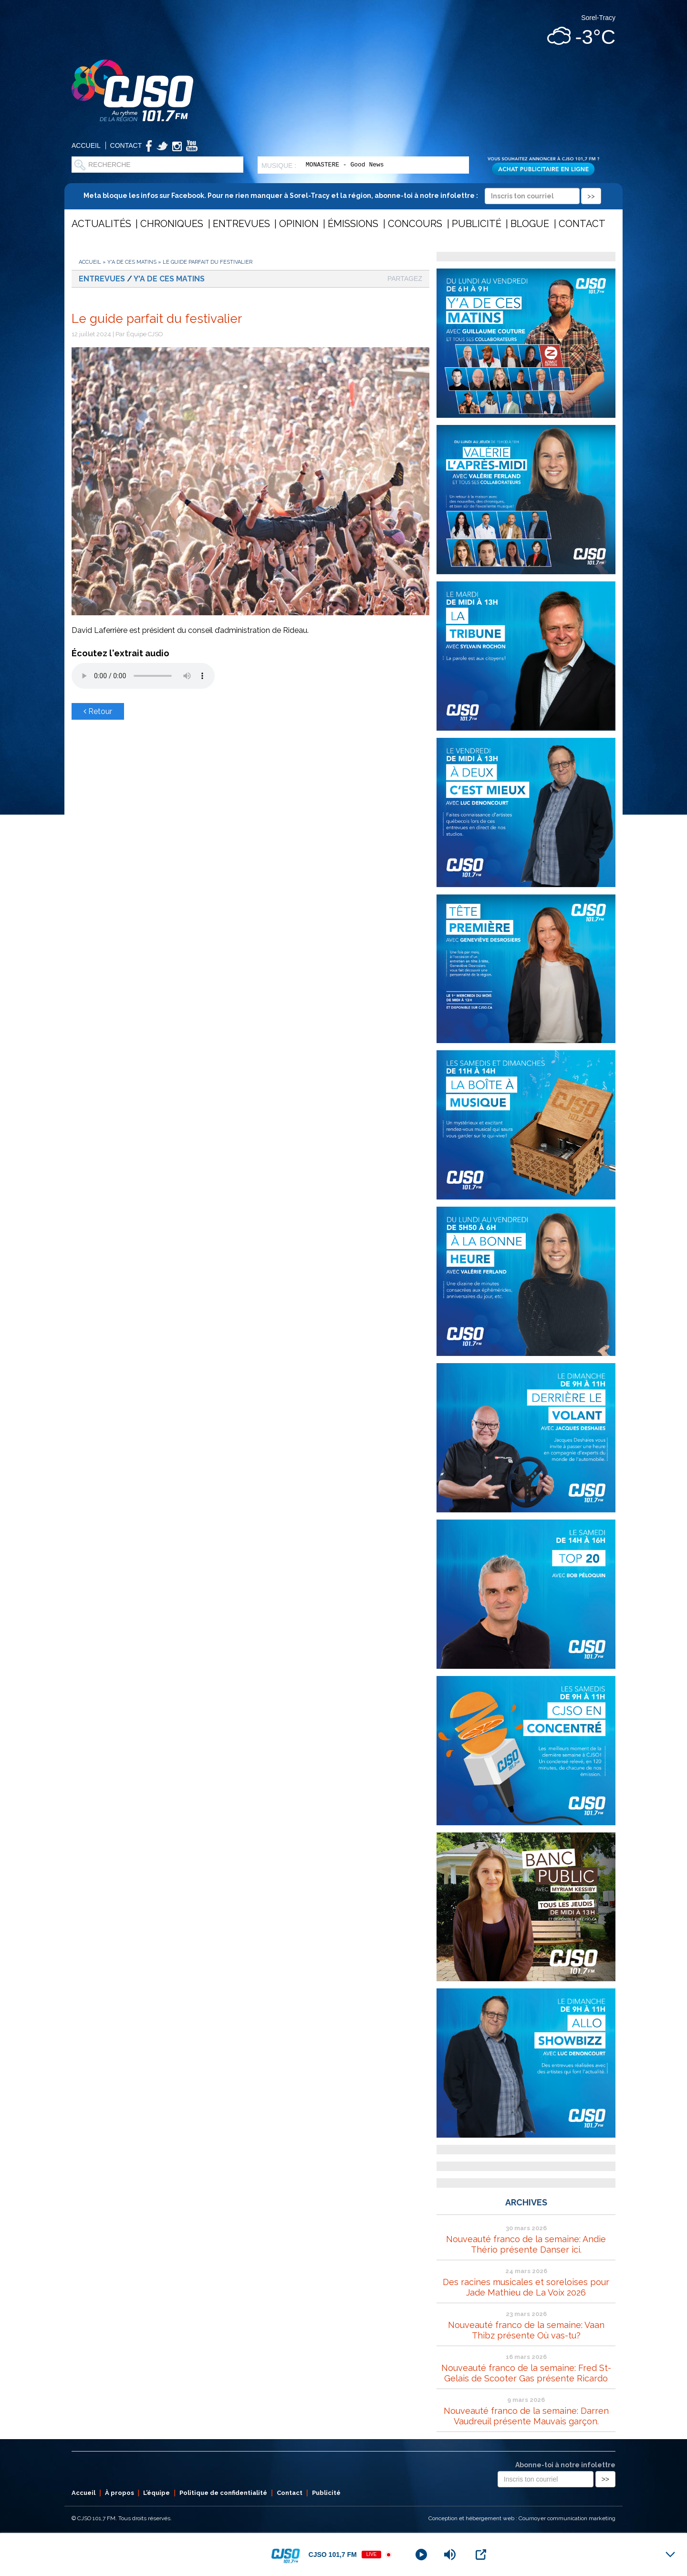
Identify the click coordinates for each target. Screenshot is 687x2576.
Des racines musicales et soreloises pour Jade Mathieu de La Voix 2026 (526, 2287)
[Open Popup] (481, 2554)
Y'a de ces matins (131, 262)
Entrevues (241, 223)
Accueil (86, 145)
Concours (415, 223)
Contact (126, 145)
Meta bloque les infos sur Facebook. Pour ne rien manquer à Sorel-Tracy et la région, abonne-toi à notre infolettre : (342, 195)
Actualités (101, 223)
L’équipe (156, 2492)
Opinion (299, 223)
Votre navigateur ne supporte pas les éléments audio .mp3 (143, 676)
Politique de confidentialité (223, 2492)
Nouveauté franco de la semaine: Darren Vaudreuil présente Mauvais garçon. (526, 2416)
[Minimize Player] (670, 2554)
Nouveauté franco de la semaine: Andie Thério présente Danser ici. (526, 2244)
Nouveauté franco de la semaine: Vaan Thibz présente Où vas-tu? (526, 2330)
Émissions (353, 223)
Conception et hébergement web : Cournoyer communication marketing (521, 2518)
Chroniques (171, 223)
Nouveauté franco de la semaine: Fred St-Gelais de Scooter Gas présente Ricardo (526, 2373)
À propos (119, 2492)
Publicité (476, 223)
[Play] (421, 2554)
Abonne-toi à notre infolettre (565, 2465)
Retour (97, 711)
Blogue (529, 223)
